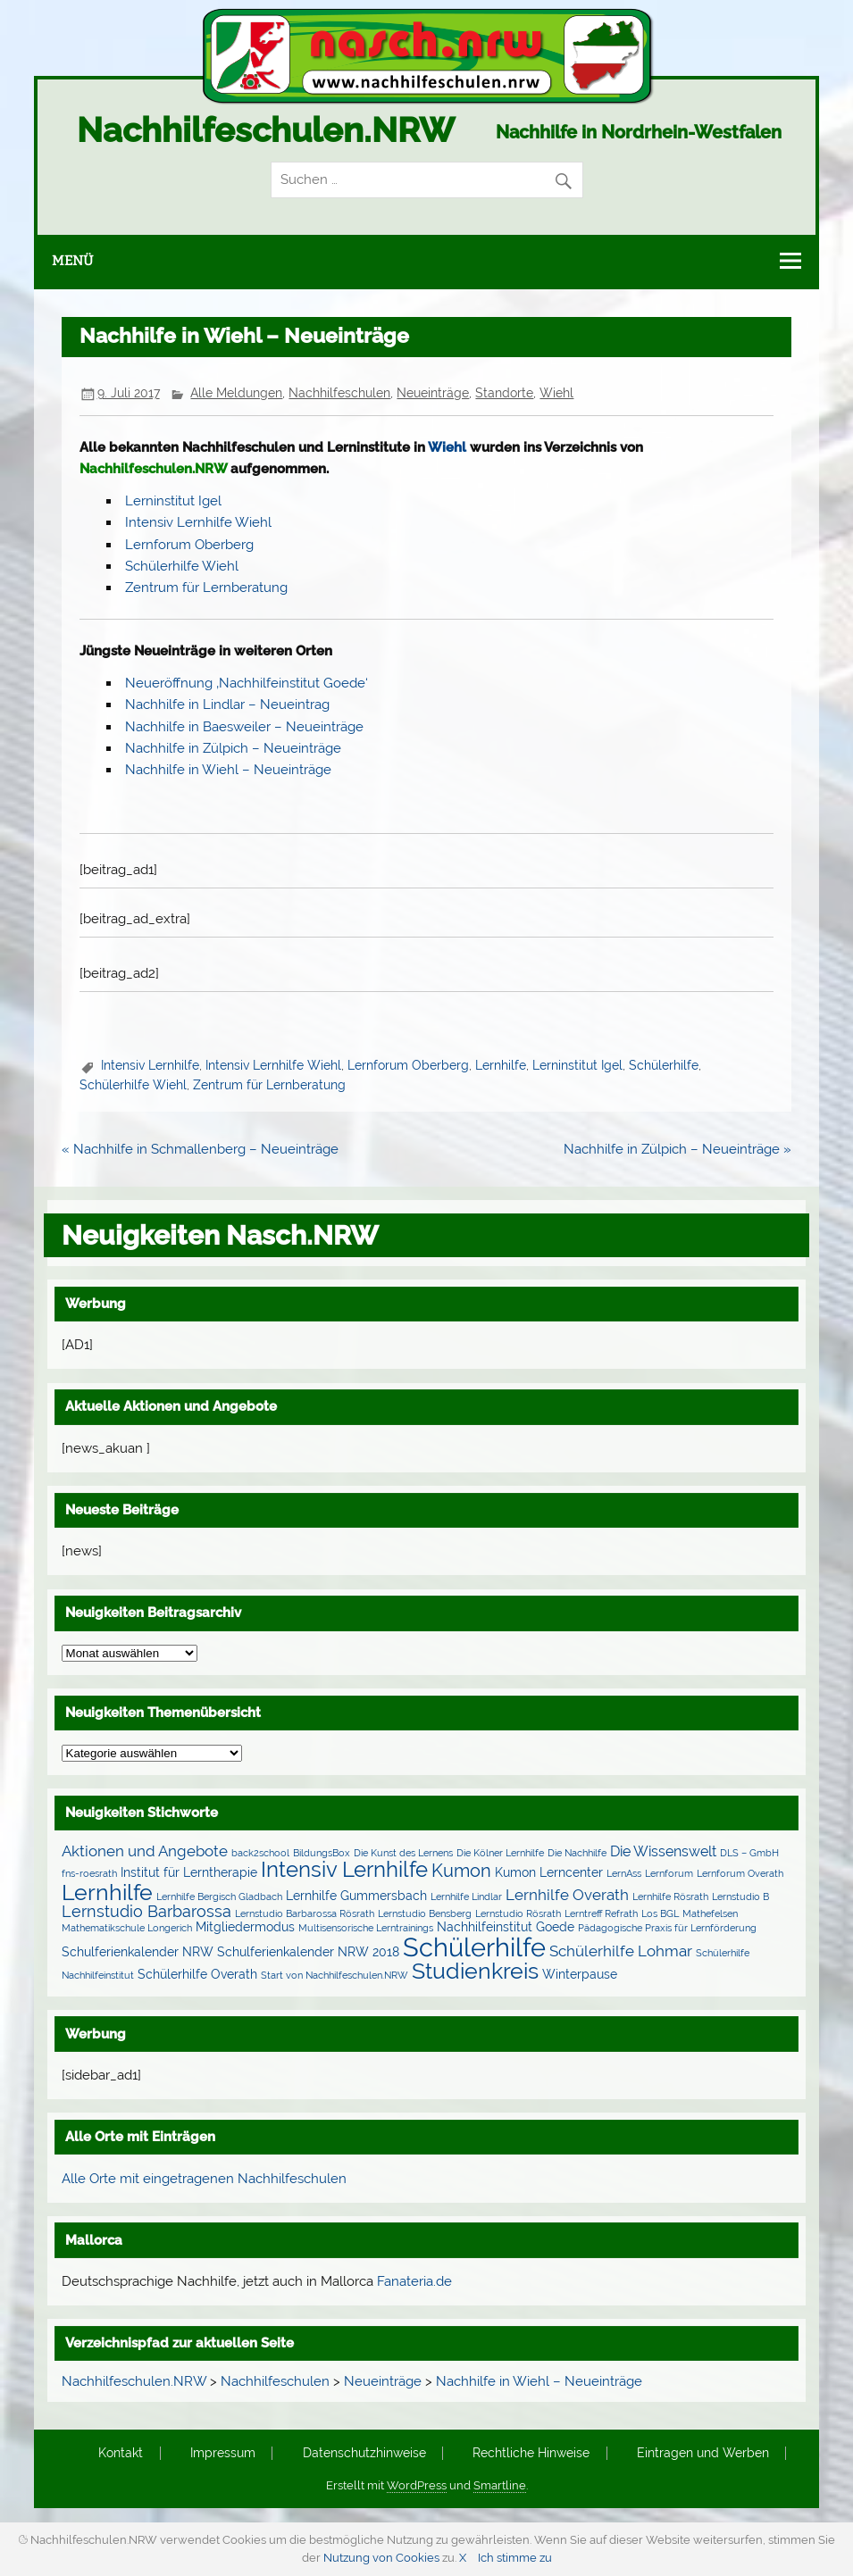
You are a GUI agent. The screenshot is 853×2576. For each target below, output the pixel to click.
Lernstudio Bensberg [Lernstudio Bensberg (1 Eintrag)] (425, 1913)
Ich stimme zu (515, 2557)
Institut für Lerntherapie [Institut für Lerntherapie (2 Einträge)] (189, 1872)
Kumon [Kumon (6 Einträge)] (461, 1871)
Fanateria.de (414, 2281)
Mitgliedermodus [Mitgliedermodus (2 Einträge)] (245, 1927)
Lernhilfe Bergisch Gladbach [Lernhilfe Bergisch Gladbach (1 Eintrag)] (219, 1896)
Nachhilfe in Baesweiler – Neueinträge (244, 727)
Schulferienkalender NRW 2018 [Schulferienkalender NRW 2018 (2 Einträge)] (308, 1952)
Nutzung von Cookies (381, 2557)
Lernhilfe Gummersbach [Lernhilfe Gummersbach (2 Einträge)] (356, 1895)
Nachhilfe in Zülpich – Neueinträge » (677, 1149)
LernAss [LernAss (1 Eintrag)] (623, 1873)
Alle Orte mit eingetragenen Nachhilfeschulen (204, 2179)
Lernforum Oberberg (189, 545)
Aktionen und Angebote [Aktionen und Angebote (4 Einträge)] (145, 1851)
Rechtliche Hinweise (531, 2453)
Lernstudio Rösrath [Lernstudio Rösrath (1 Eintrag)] (518, 1913)
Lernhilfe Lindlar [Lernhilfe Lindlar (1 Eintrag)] (466, 1896)
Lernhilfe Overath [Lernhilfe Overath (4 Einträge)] (567, 1895)
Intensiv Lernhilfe (150, 1065)
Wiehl (556, 393)
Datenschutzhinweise (364, 2453)
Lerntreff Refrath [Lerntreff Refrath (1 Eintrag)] (601, 1913)
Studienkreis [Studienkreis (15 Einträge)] (475, 1970)
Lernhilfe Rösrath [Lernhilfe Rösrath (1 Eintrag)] (670, 1896)
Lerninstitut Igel (173, 501)
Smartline (499, 2485)
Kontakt (120, 2453)
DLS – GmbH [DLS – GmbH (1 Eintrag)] (749, 1852)
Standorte (504, 393)
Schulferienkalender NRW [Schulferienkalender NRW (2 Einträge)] (137, 1952)
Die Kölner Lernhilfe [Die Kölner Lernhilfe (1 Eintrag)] (500, 1852)
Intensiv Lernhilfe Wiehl (198, 522)
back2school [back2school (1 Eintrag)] (260, 1852)
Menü (72, 261)
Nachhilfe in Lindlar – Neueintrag (227, 704)
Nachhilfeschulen (339, 393)
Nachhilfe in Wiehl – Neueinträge (228, 770)
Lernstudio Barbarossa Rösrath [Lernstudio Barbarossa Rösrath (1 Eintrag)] (304, 1913)
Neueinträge (433, 393)
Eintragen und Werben (703, 2453)
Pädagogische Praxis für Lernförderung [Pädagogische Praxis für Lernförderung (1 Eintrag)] (667, 1927)
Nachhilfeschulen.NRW (266, 130)
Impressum (222, 2453)
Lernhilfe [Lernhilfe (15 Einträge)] (107, 1892)
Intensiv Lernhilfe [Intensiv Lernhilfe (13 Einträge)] (344, 1869)
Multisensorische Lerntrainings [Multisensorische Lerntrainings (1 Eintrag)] (365, 1927)
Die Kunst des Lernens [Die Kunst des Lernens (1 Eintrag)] (403, 1852)
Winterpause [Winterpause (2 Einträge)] (579, 1974)
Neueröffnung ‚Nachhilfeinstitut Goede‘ (246, 683)
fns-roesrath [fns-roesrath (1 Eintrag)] (89, 1873)
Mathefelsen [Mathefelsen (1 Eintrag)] (710, 1913)
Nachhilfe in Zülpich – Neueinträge (233, 748)
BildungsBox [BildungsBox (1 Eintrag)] (321, 1852)
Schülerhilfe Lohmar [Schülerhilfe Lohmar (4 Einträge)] (620, 1951)
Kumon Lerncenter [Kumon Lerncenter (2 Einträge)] (549, 1872)
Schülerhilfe (663, 1065)
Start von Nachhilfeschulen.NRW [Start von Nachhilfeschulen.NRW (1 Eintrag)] (334, 1975)
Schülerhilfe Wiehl (181, 566)
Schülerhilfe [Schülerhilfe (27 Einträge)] (474, 1947)
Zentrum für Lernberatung (206, 587)
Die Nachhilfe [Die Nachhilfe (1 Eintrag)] (577, 1852)
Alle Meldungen (236, 393)
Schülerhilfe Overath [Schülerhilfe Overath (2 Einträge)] (197, 1974)
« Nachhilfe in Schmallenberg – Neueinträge (200, 1149)
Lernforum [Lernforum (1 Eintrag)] (669, 1873)
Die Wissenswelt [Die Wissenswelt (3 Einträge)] (663, 1851)
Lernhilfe (500, 1065)
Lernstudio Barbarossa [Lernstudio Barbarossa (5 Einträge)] (146, 1911)
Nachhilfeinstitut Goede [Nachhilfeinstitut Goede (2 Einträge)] (505, 1927)
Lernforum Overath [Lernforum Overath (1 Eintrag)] (740, 1873)
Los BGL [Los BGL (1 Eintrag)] (660, 1913)
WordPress (417, 2485)
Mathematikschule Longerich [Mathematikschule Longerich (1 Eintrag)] (127, 1927)
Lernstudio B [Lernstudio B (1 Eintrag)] (740, 1896)
